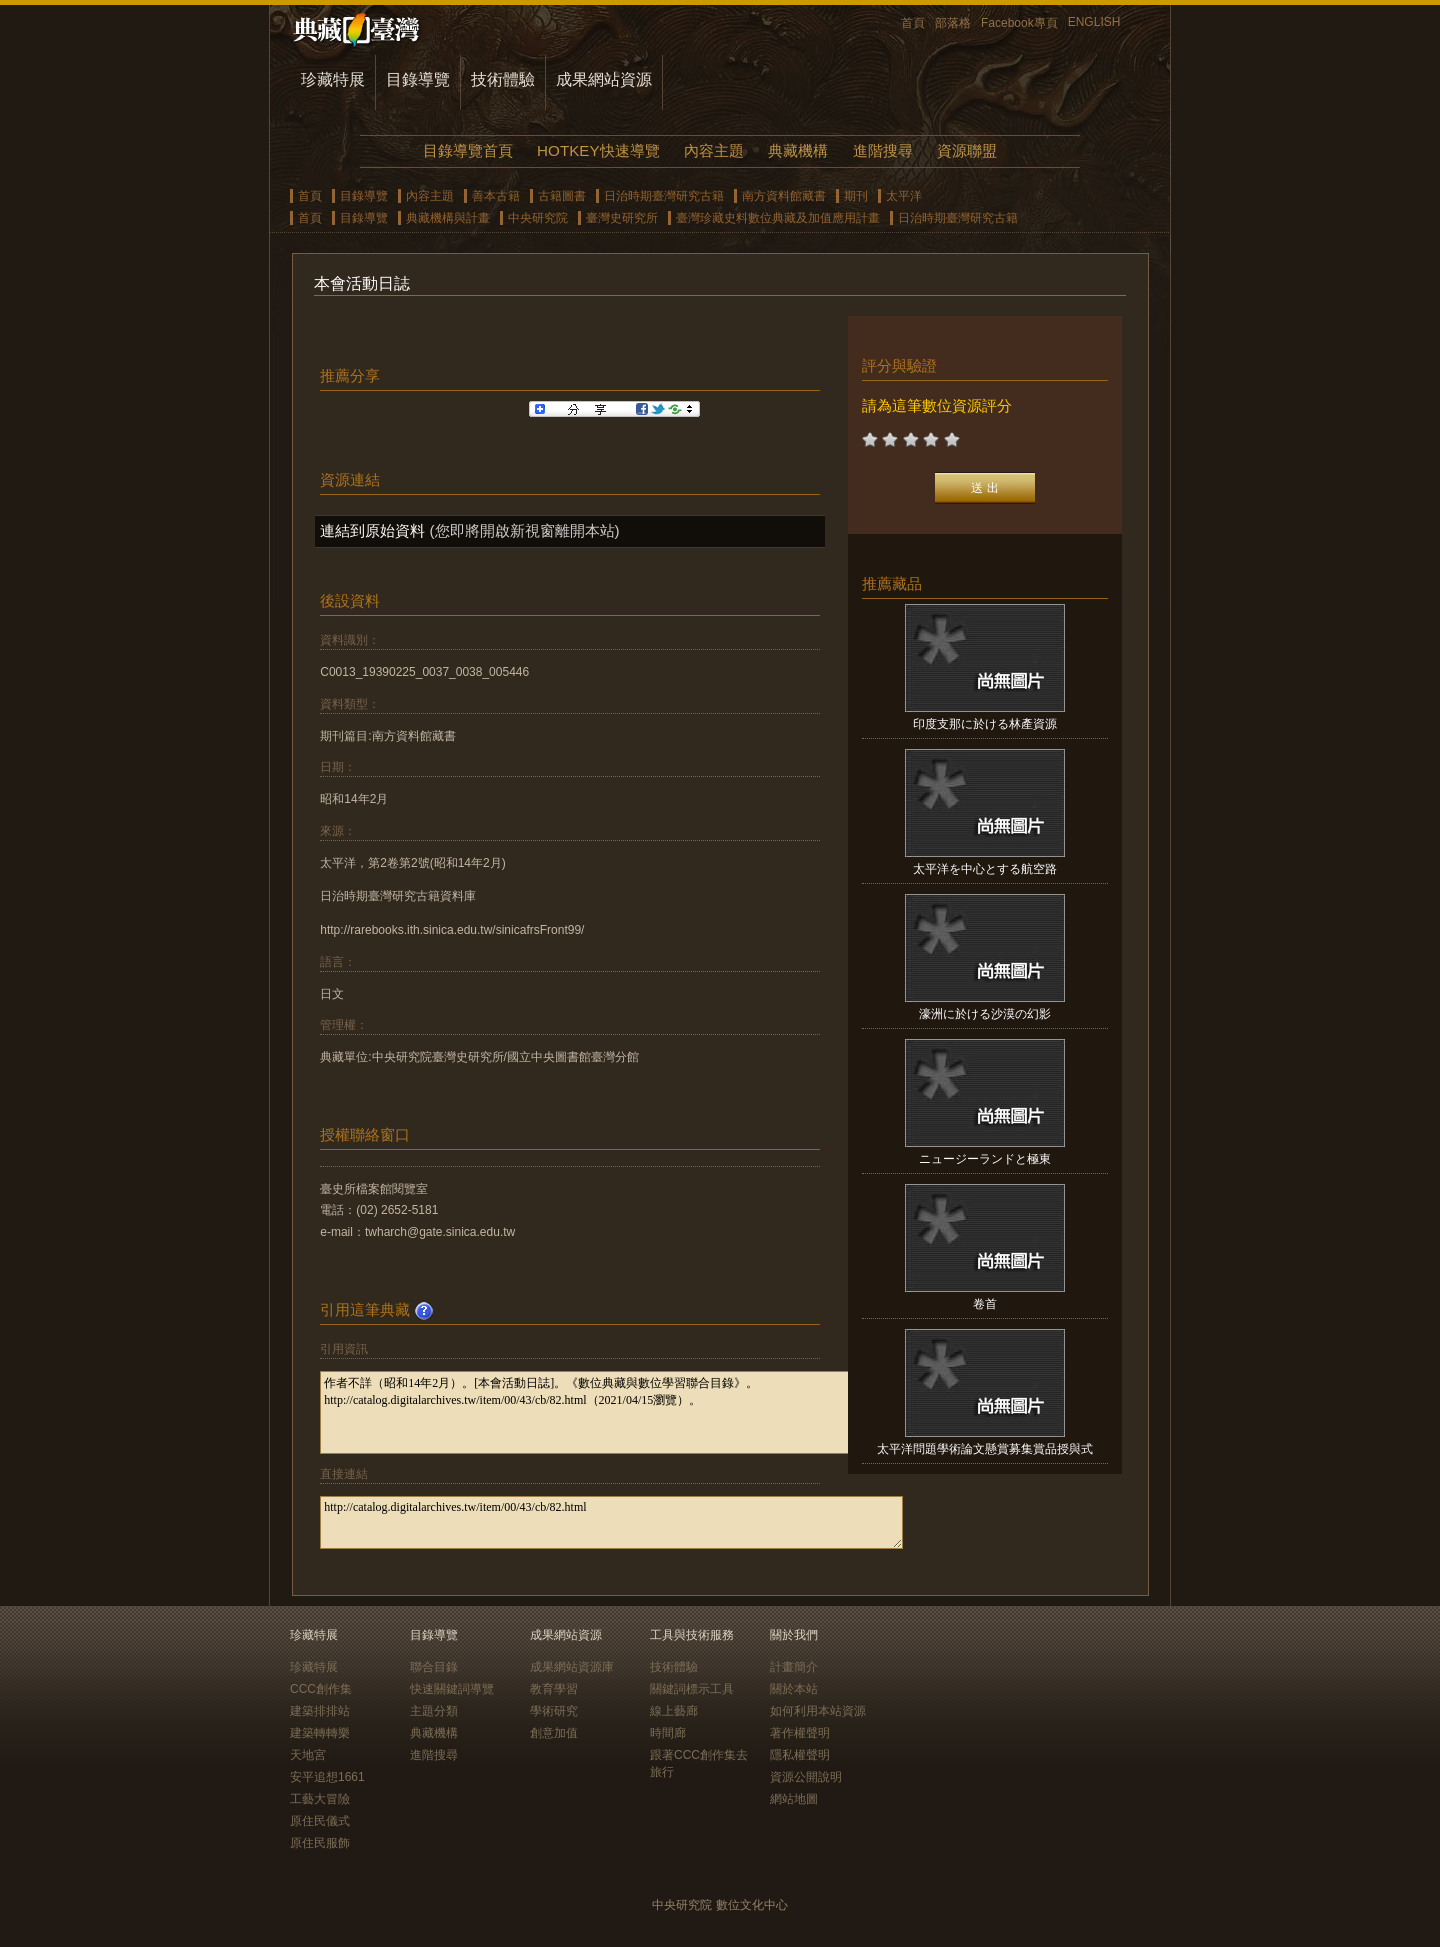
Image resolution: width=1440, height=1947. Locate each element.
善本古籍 (496, 196)
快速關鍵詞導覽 (452, 1689)
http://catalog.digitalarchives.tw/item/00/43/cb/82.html (611, 1522)
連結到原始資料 (372, 530)
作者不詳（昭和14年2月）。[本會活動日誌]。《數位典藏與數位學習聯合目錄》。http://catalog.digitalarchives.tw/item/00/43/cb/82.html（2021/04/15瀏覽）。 (611, 1412)
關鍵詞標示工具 (692, 1689)
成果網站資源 (604, 79)
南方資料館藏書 (784, 196)
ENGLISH (1094, 22)
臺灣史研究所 (622, 218)
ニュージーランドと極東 (985, 1159)
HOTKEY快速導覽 (598, 150)
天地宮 (308, 1755)
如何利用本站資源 (818, 1711)
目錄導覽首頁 (468, 150)
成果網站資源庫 (572, 1667)
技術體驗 (503, 79)
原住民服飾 (320, 1843)
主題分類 (434, 1711)
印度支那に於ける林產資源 (985, 724)
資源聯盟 (967, 150)
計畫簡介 (794, 1667)
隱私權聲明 (800, 1755)
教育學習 (554, 1689)
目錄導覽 (418, 79)
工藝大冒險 (320, 1799)
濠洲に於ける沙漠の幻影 (985, 1014)
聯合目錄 (434, 1667)
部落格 (953, 23)
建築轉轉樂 (320, 1733)
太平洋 (904, 196)
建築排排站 (320, 1711)
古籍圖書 (562, 196)
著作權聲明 (800, 1733)
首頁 (913, 23)
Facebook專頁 (1019, 23)
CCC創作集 (321, 1689)
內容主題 (714, 150)
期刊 (856, 196)
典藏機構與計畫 (448, 218)
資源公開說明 (806, 1777)
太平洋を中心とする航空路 (985, 869)
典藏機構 (798, 150)
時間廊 (668, 1733)
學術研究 (554, 1711)
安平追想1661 (327, 1777)
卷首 (985, 1304)
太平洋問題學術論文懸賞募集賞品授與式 (985, 1449)
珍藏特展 (333, 79)
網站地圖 (794, 1799)
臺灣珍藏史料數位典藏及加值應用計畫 (778, 218)
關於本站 (794, 1689)
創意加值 (554, 1733)
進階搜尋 (883, 150)
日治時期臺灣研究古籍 (664, 196)
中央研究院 (538, 218)
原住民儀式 (320, 1821)
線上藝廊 (674, 1711)
